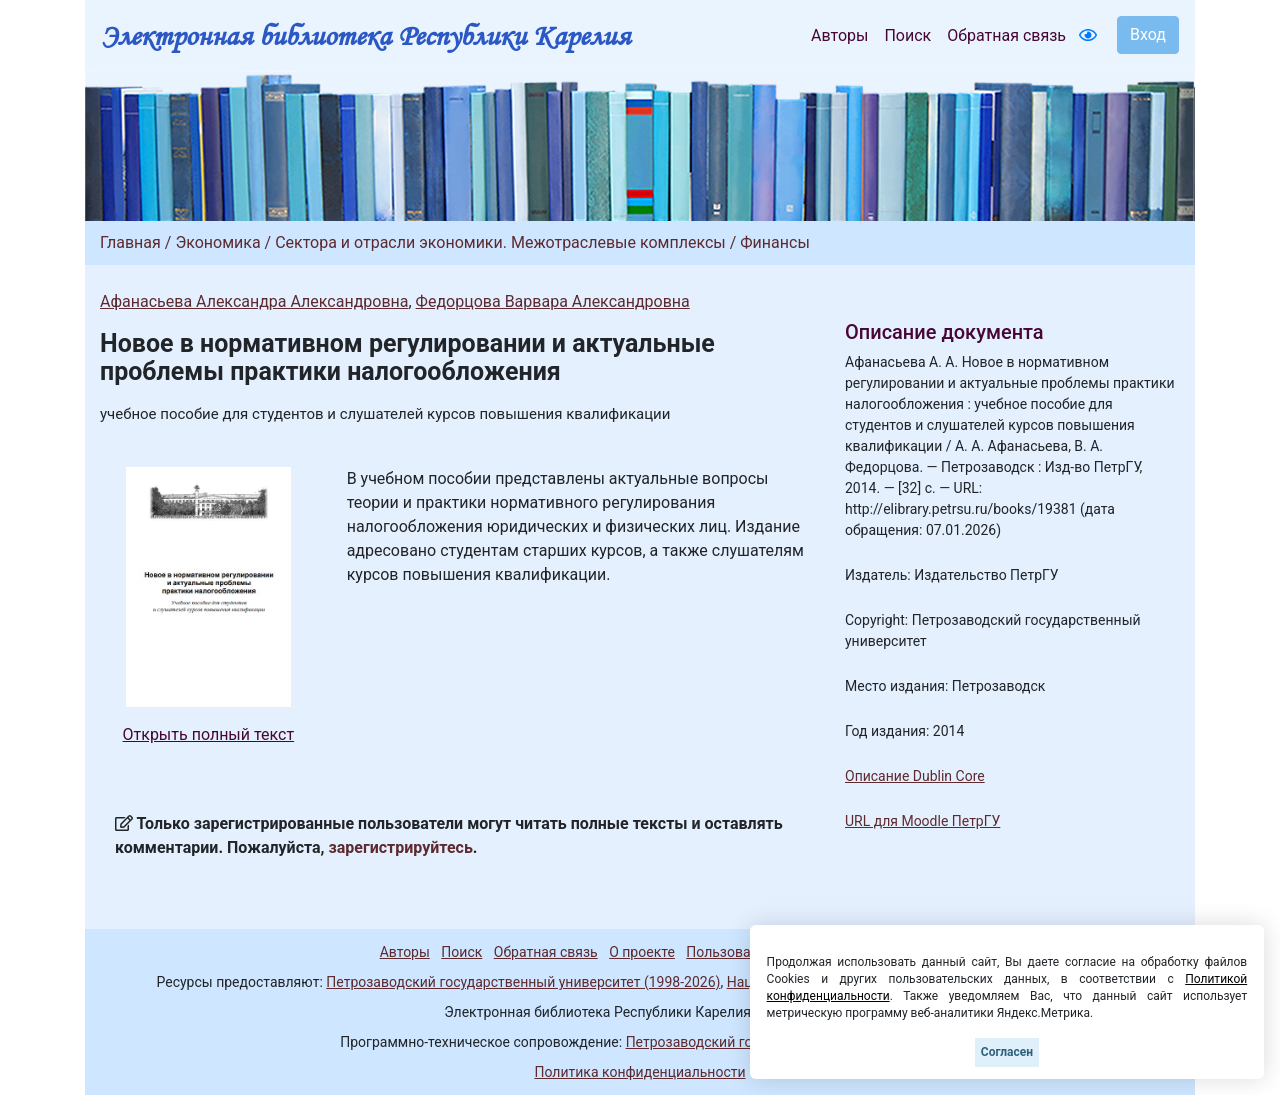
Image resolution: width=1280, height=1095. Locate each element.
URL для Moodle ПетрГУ (922, 821)
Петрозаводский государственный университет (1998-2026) (523, 982)
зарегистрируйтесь (401, 847)
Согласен (1007, 1052)
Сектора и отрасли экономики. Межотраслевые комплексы (500, 242)
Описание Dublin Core (915, 776)
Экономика (217, 242)
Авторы (839, 35)
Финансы (775, 242)
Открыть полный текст (209, 734)
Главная (130, 242)
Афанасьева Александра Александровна (254, 301)
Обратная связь (1006, 35)
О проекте (642, 952)
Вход (1148, 34)
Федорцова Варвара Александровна (553, 301)
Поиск (907, 35)
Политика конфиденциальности (639, 1072)
